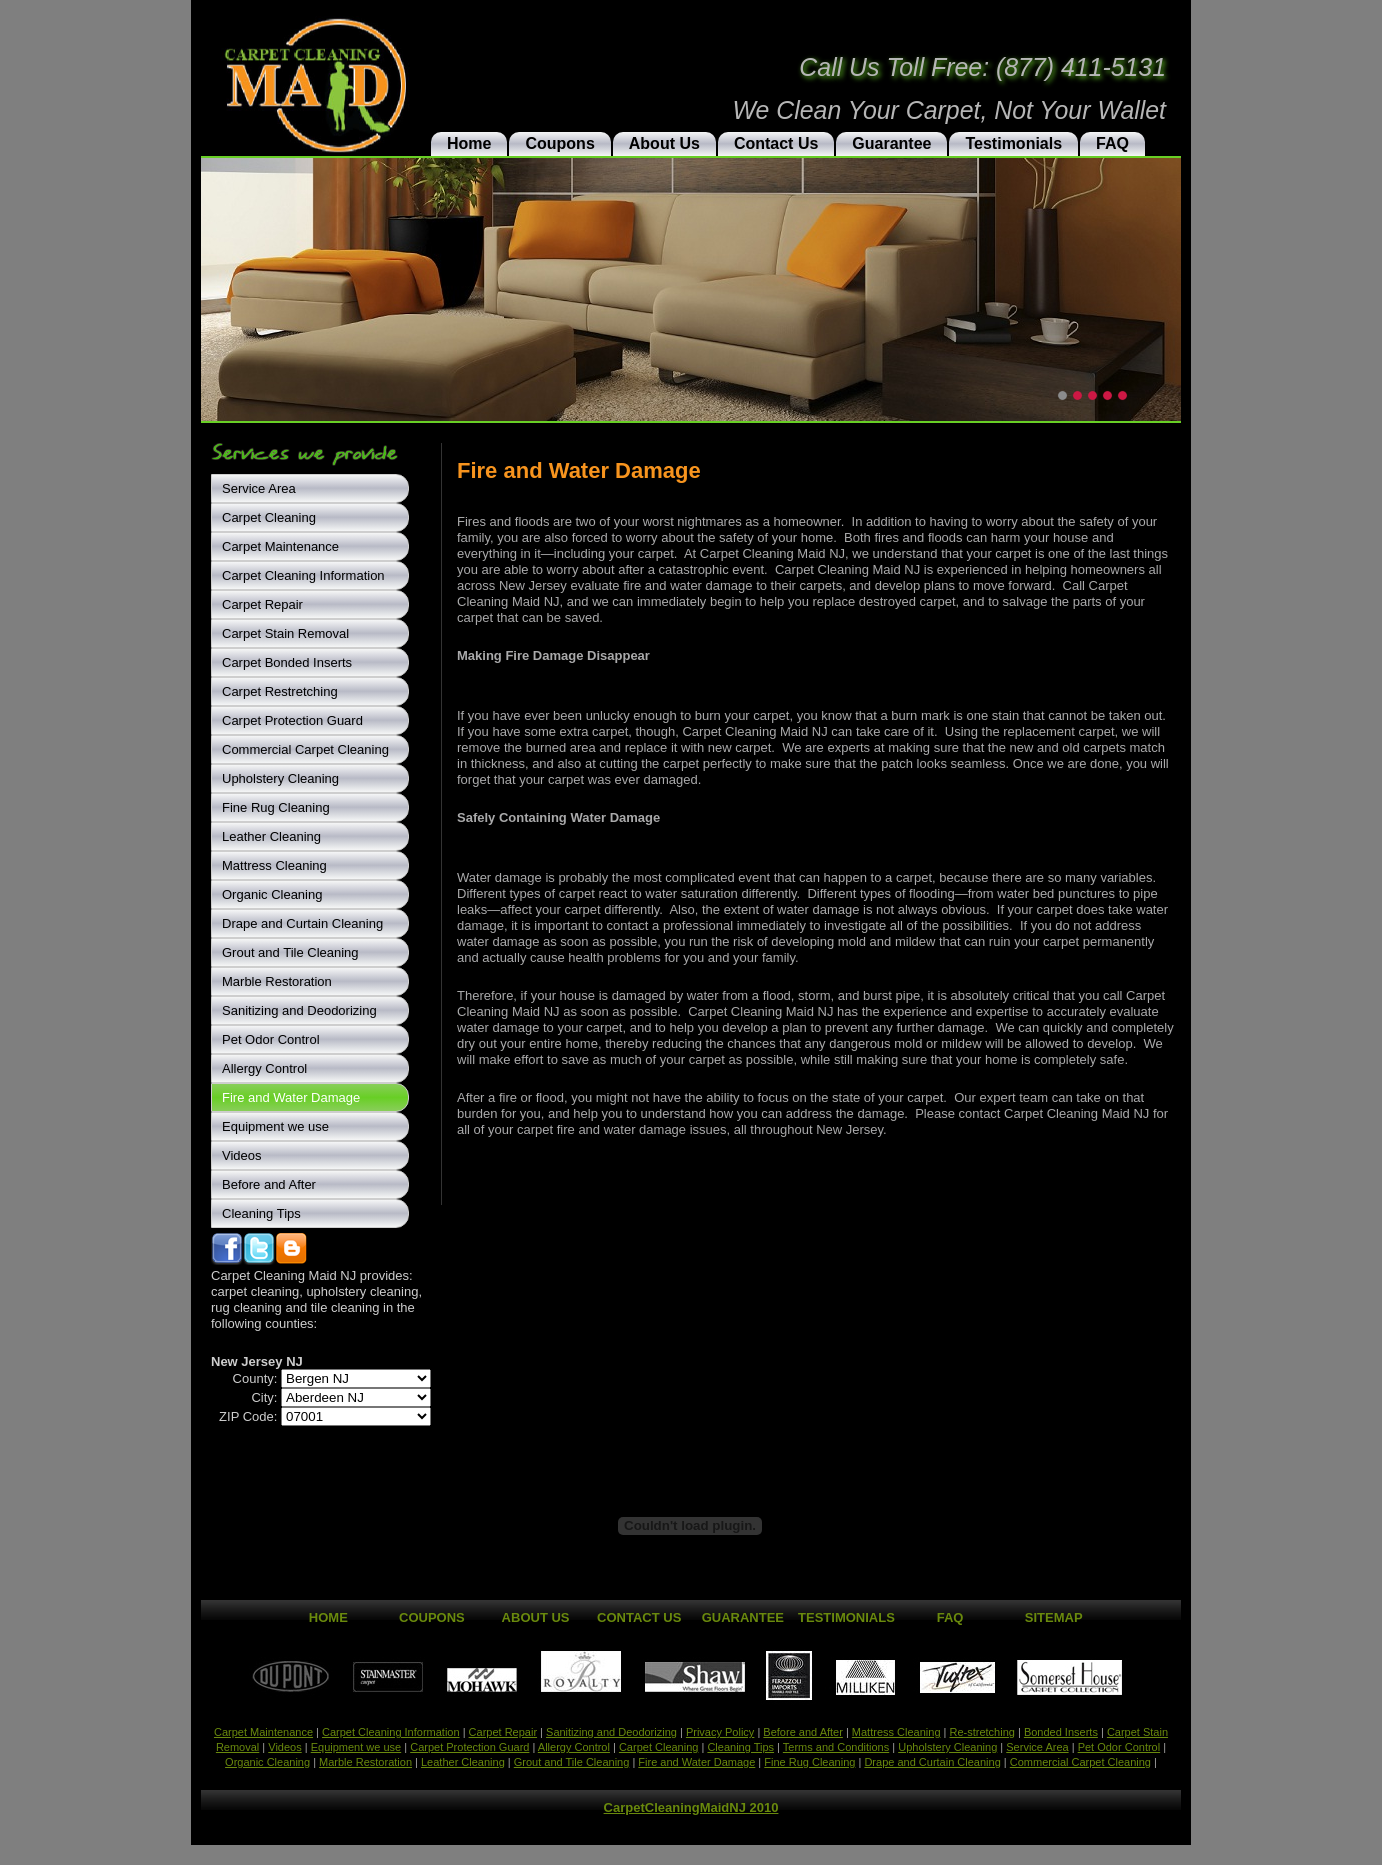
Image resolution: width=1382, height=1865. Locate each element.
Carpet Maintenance (280, 546)
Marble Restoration (277, 981)
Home (469, 143)
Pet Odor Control (271, 1039)
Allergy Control (264, 1068)
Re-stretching (981, 1732)
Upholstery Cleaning (280, 778)
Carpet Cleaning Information (303, 575)
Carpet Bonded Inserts (287, 662)
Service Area (259, 488)
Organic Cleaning (272, 894)
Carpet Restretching (280, 691)
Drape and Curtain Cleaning (302, 923)
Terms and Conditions (836, 1747)
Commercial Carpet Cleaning (305, 749)
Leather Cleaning (271, 836)
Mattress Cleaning (274, 865)
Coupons (559, 143)
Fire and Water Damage (291, 1097)
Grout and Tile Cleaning (290, 952)
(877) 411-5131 (1081, 67)
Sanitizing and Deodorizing (299, 1010)
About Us (664, 143)
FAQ (1112, 143)
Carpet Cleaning (269, 517)
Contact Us (776, 143)
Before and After (269, 1184)
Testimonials (1013, 143)
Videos (242, 1155)
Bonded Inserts (1061, 1732)
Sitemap (1054, 1617)
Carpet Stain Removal (285, 633)
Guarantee (891, 143)
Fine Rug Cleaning (276, 807)
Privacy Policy (720, 1732)
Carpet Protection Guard (292, 720)
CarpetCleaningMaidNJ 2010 (691, 1807)
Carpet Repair (262, 604)
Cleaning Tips (261, 1213)
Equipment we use (275, 1126)
